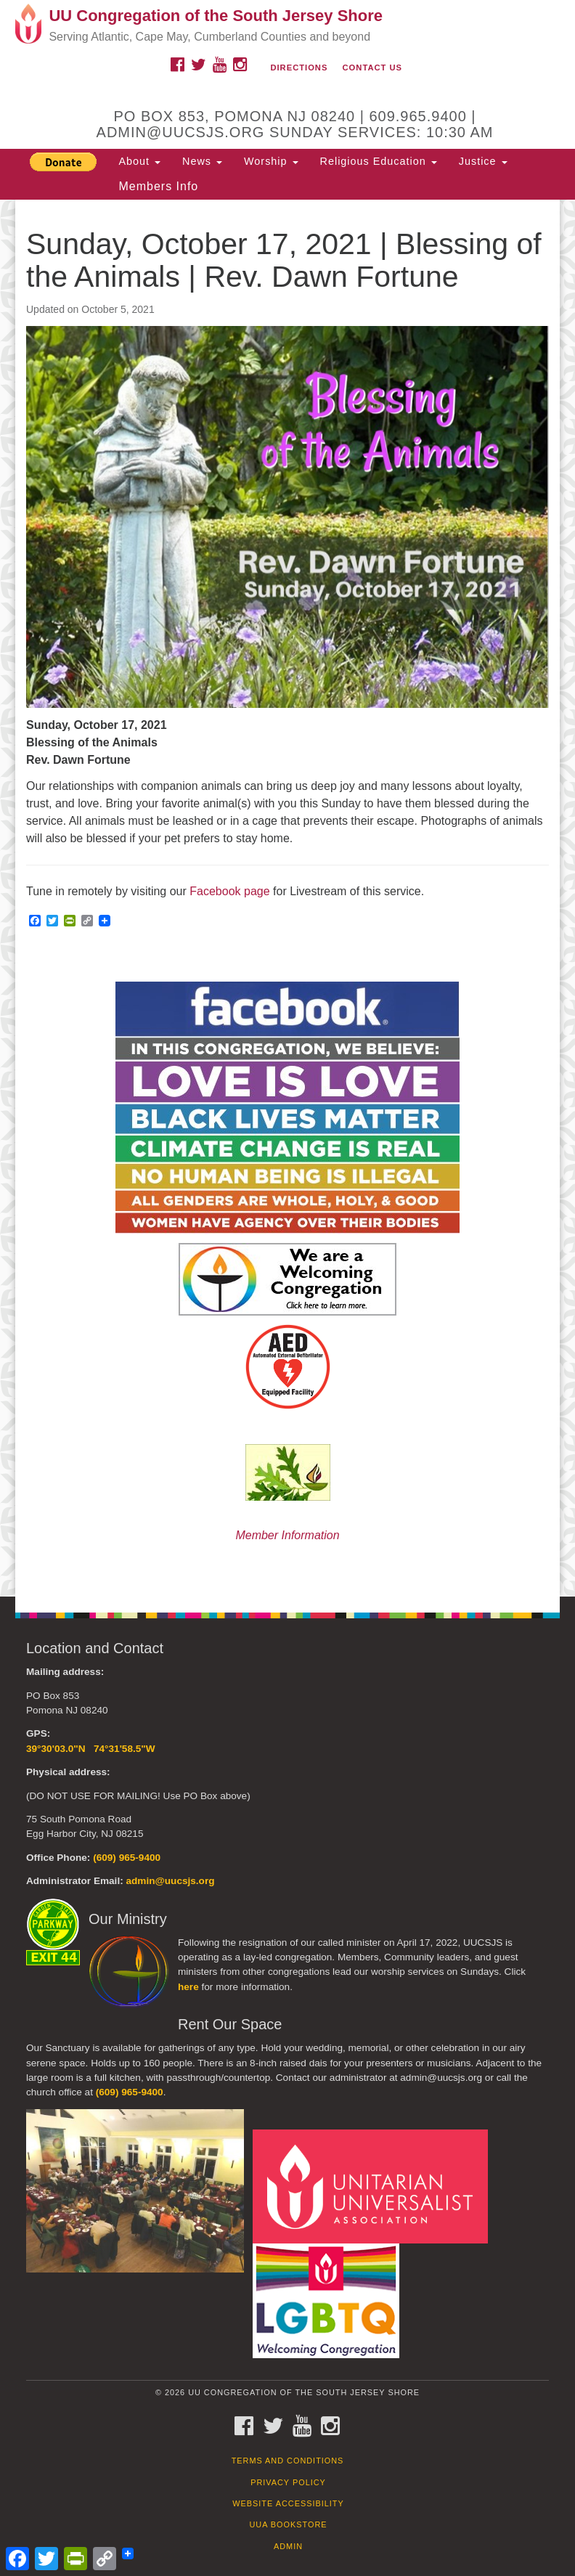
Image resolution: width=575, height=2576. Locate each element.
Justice (483, 161)
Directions (298, 67)
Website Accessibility (287, 2503)
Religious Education (378, 161)
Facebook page (229, 891)
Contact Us (373, 67)
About (139, 161)
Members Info (158, 186)
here (188, 1986)
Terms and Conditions (288, 2460)
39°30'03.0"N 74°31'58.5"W (90, 1748)
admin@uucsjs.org (170, 1880)
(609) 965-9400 (126, 1857)
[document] (287, 898)
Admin (288, 2546)
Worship (271, 161)
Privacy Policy (288, 2482)
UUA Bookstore (288, 2524)
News (202, 161)
